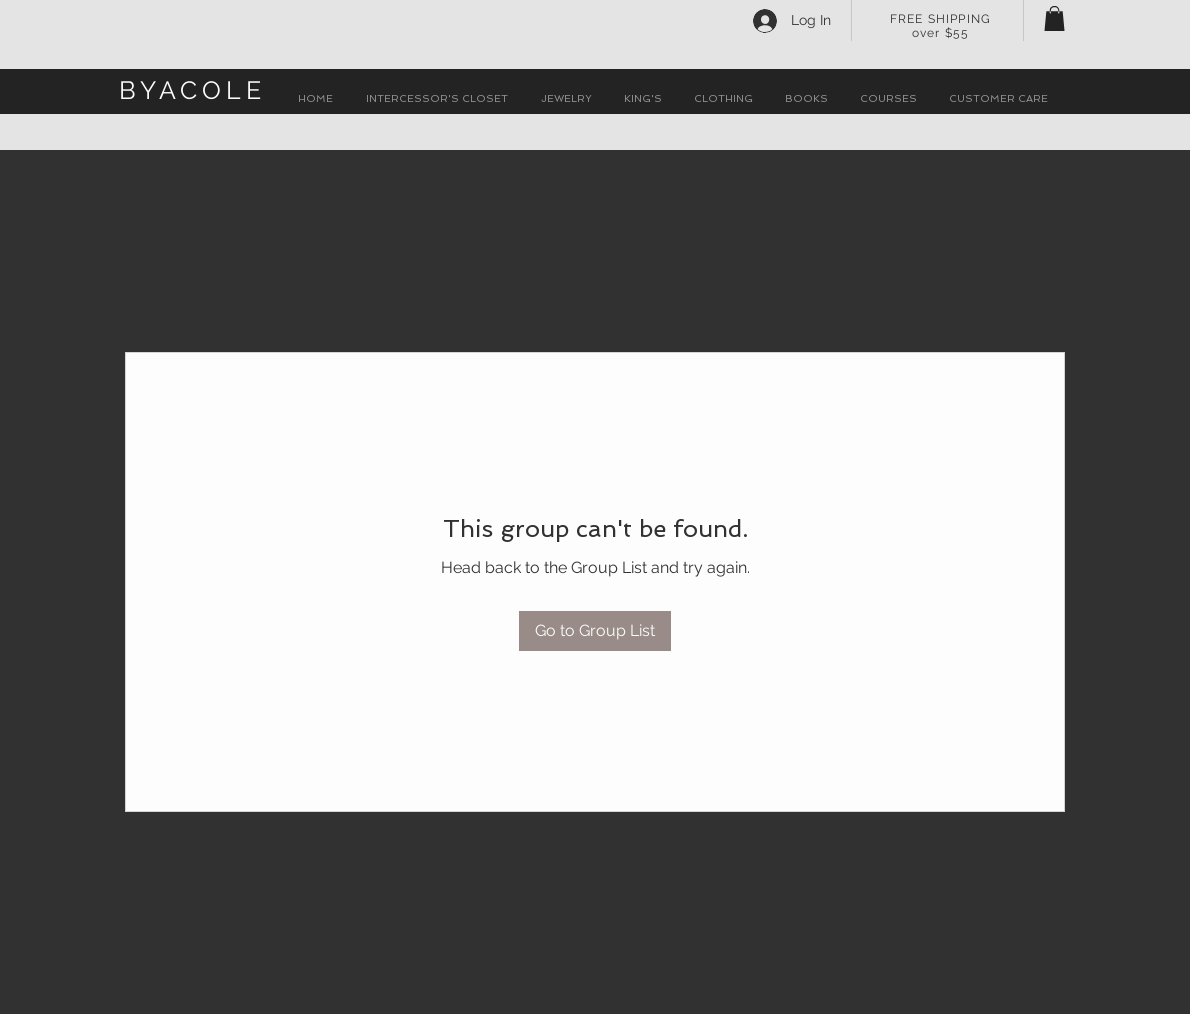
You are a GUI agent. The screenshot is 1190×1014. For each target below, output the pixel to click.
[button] (1054, 18)
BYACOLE (192, 90)
